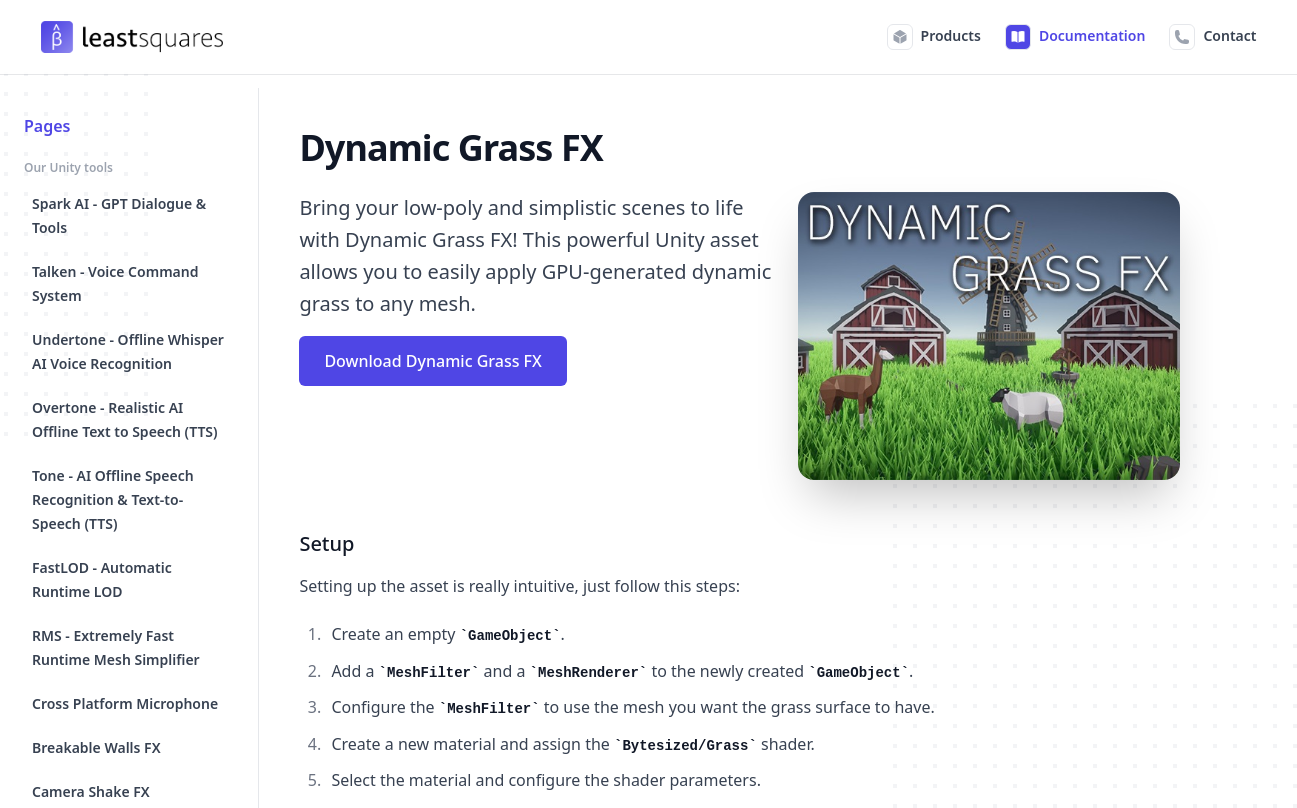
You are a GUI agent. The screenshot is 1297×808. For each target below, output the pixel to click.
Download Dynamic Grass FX (432, 361)
